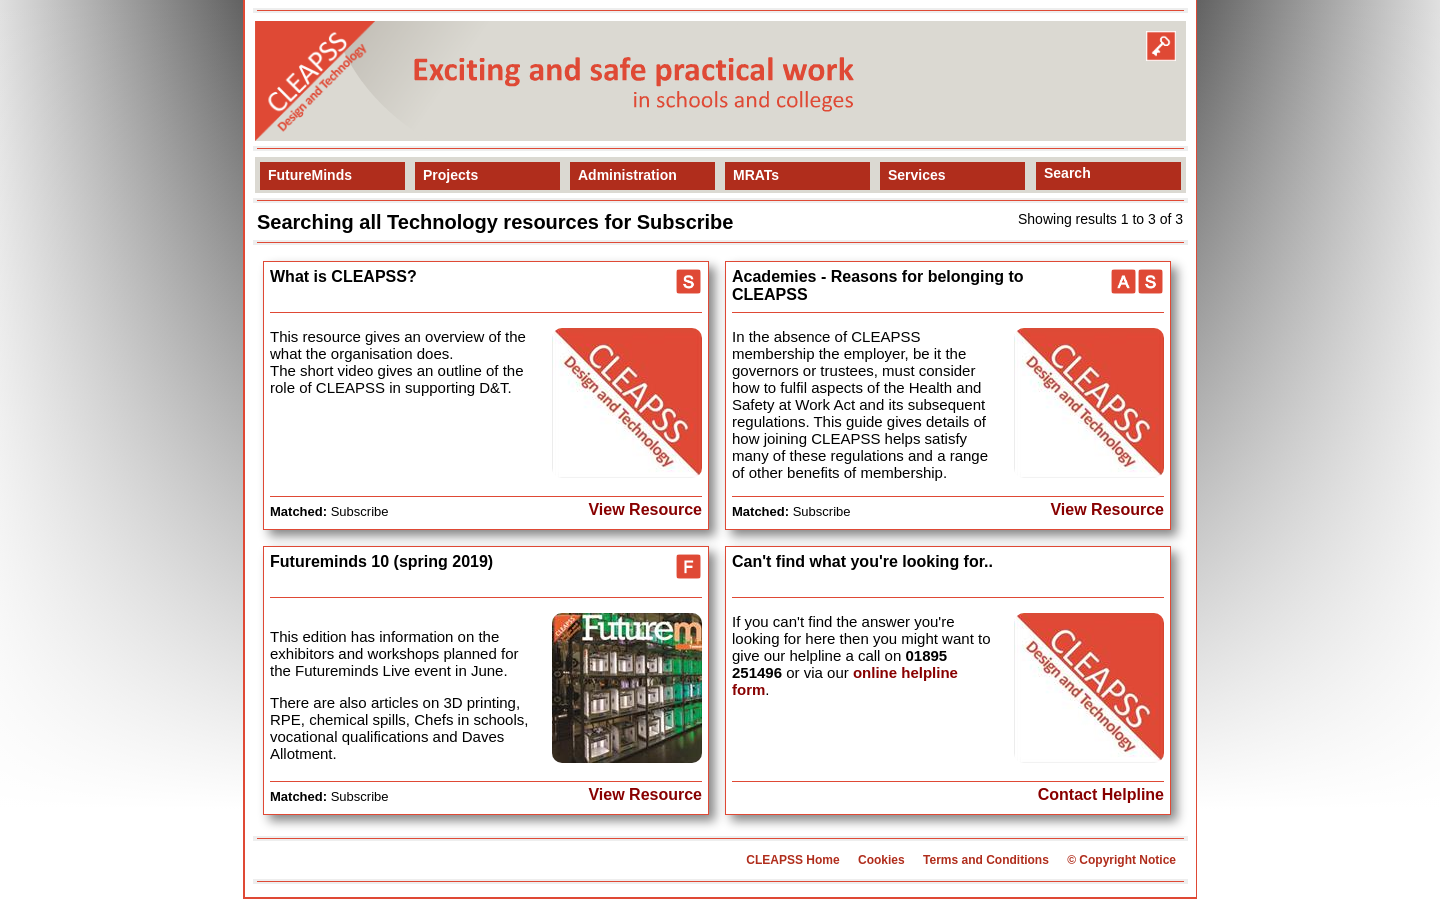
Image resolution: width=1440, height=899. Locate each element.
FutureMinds (310, 175)
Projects (450, 175)
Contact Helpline (1101, 794)
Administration (627, 175)
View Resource (645, 509)
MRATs (756, 175)
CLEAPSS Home (792, 860)
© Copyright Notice (1121, 860)
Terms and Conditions (986, 860)
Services (917, 175)
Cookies (881, 860)
